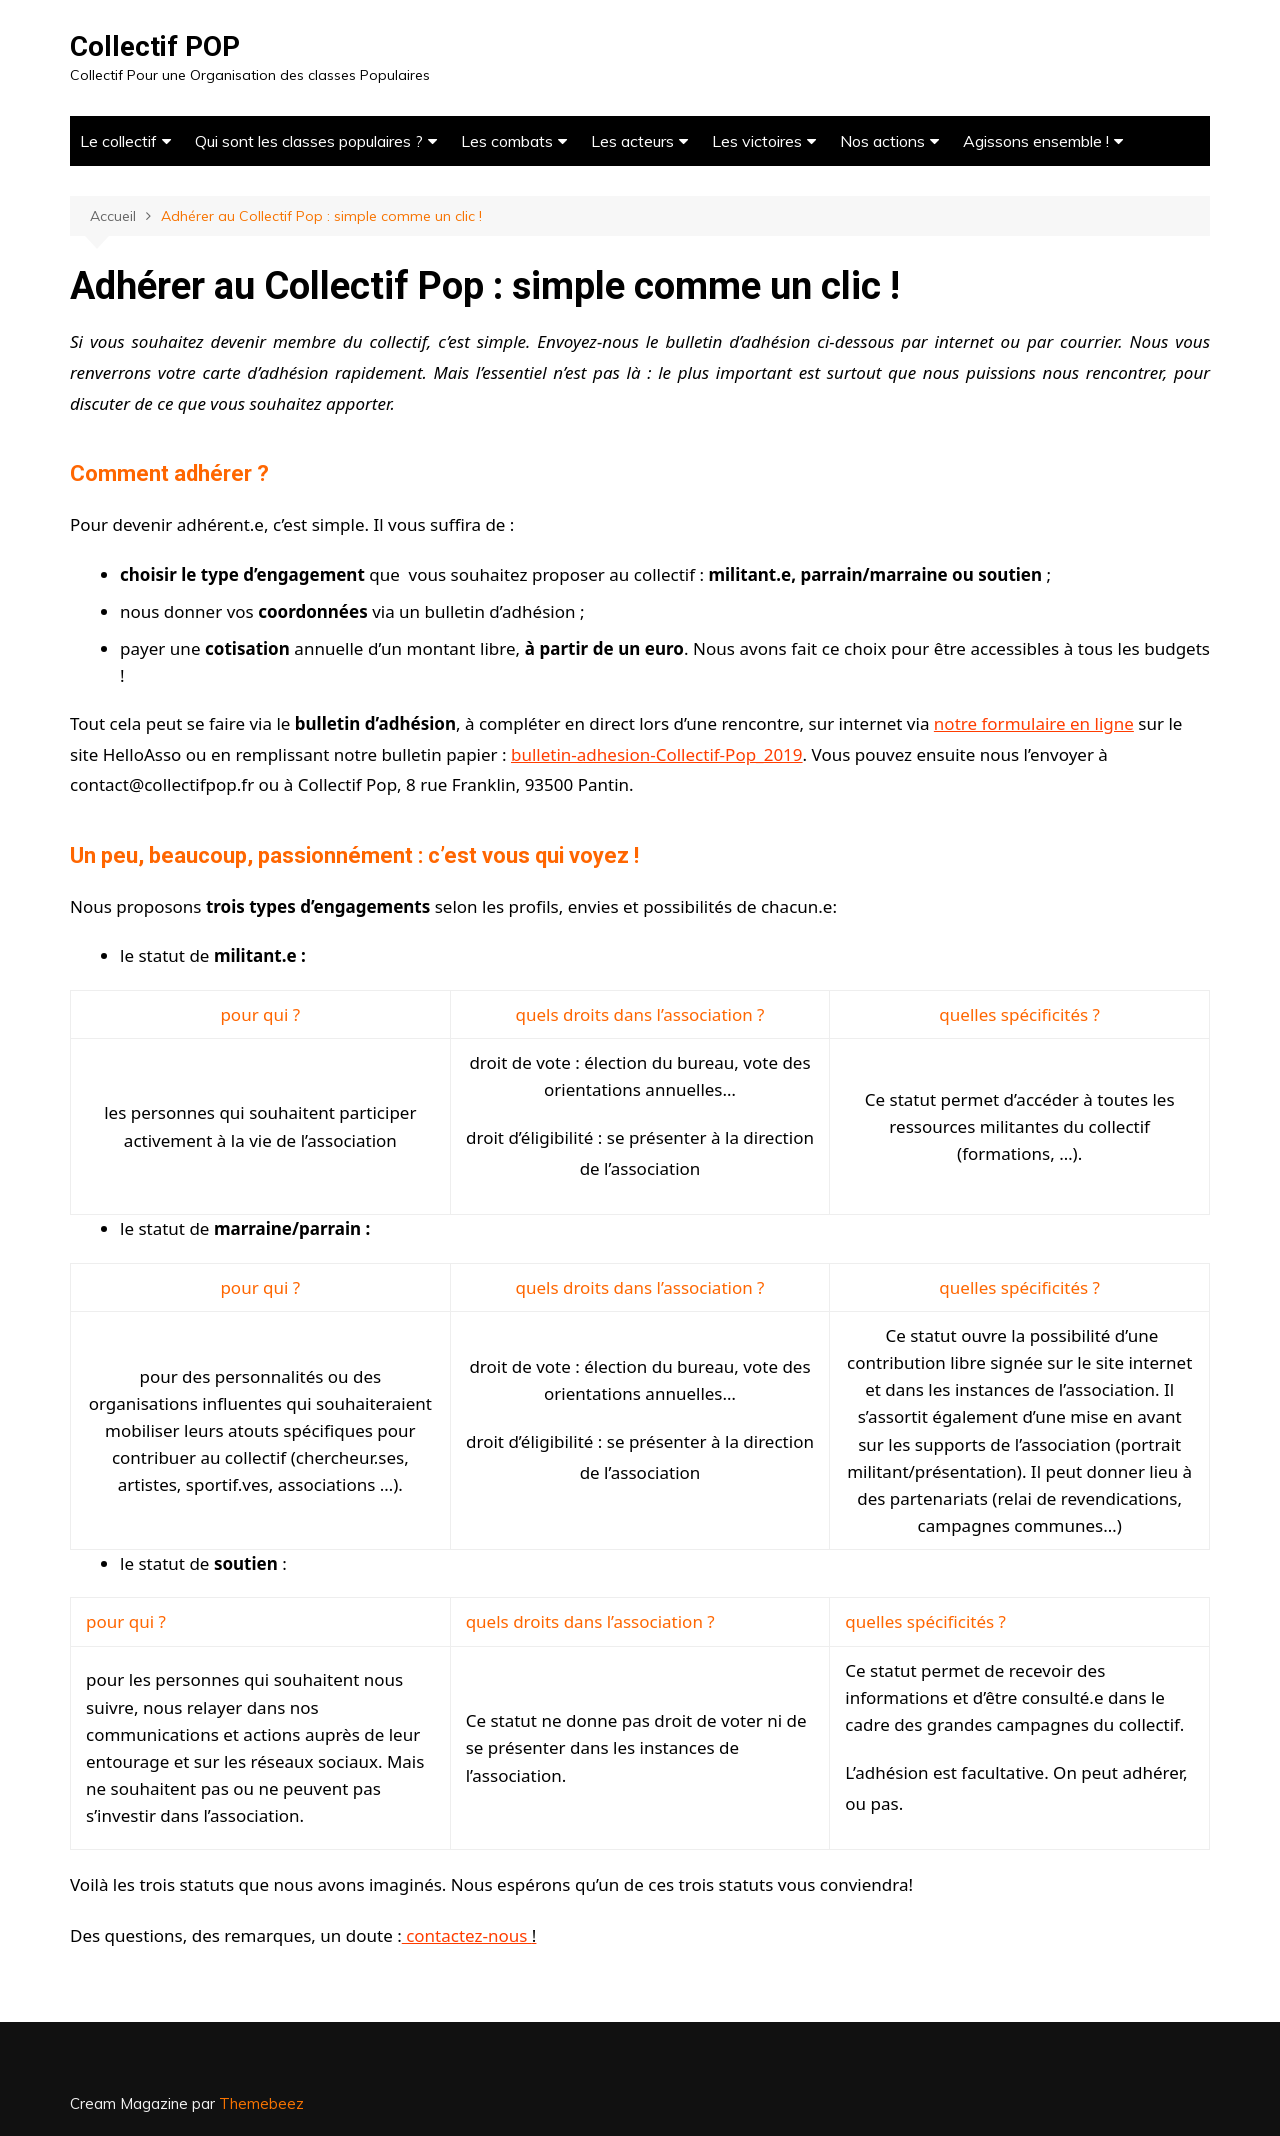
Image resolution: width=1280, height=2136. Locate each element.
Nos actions (882, 141)
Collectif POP (155, 46)
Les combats (507, 141)
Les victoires (757, 141)
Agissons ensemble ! (1036, 141)
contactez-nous (469, 1935)
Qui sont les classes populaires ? (309, 141)
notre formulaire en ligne (1034, 723)
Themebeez (261, 2103)
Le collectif (118, 141)
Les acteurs (632, 141)
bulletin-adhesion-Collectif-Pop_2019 (657, 754)
